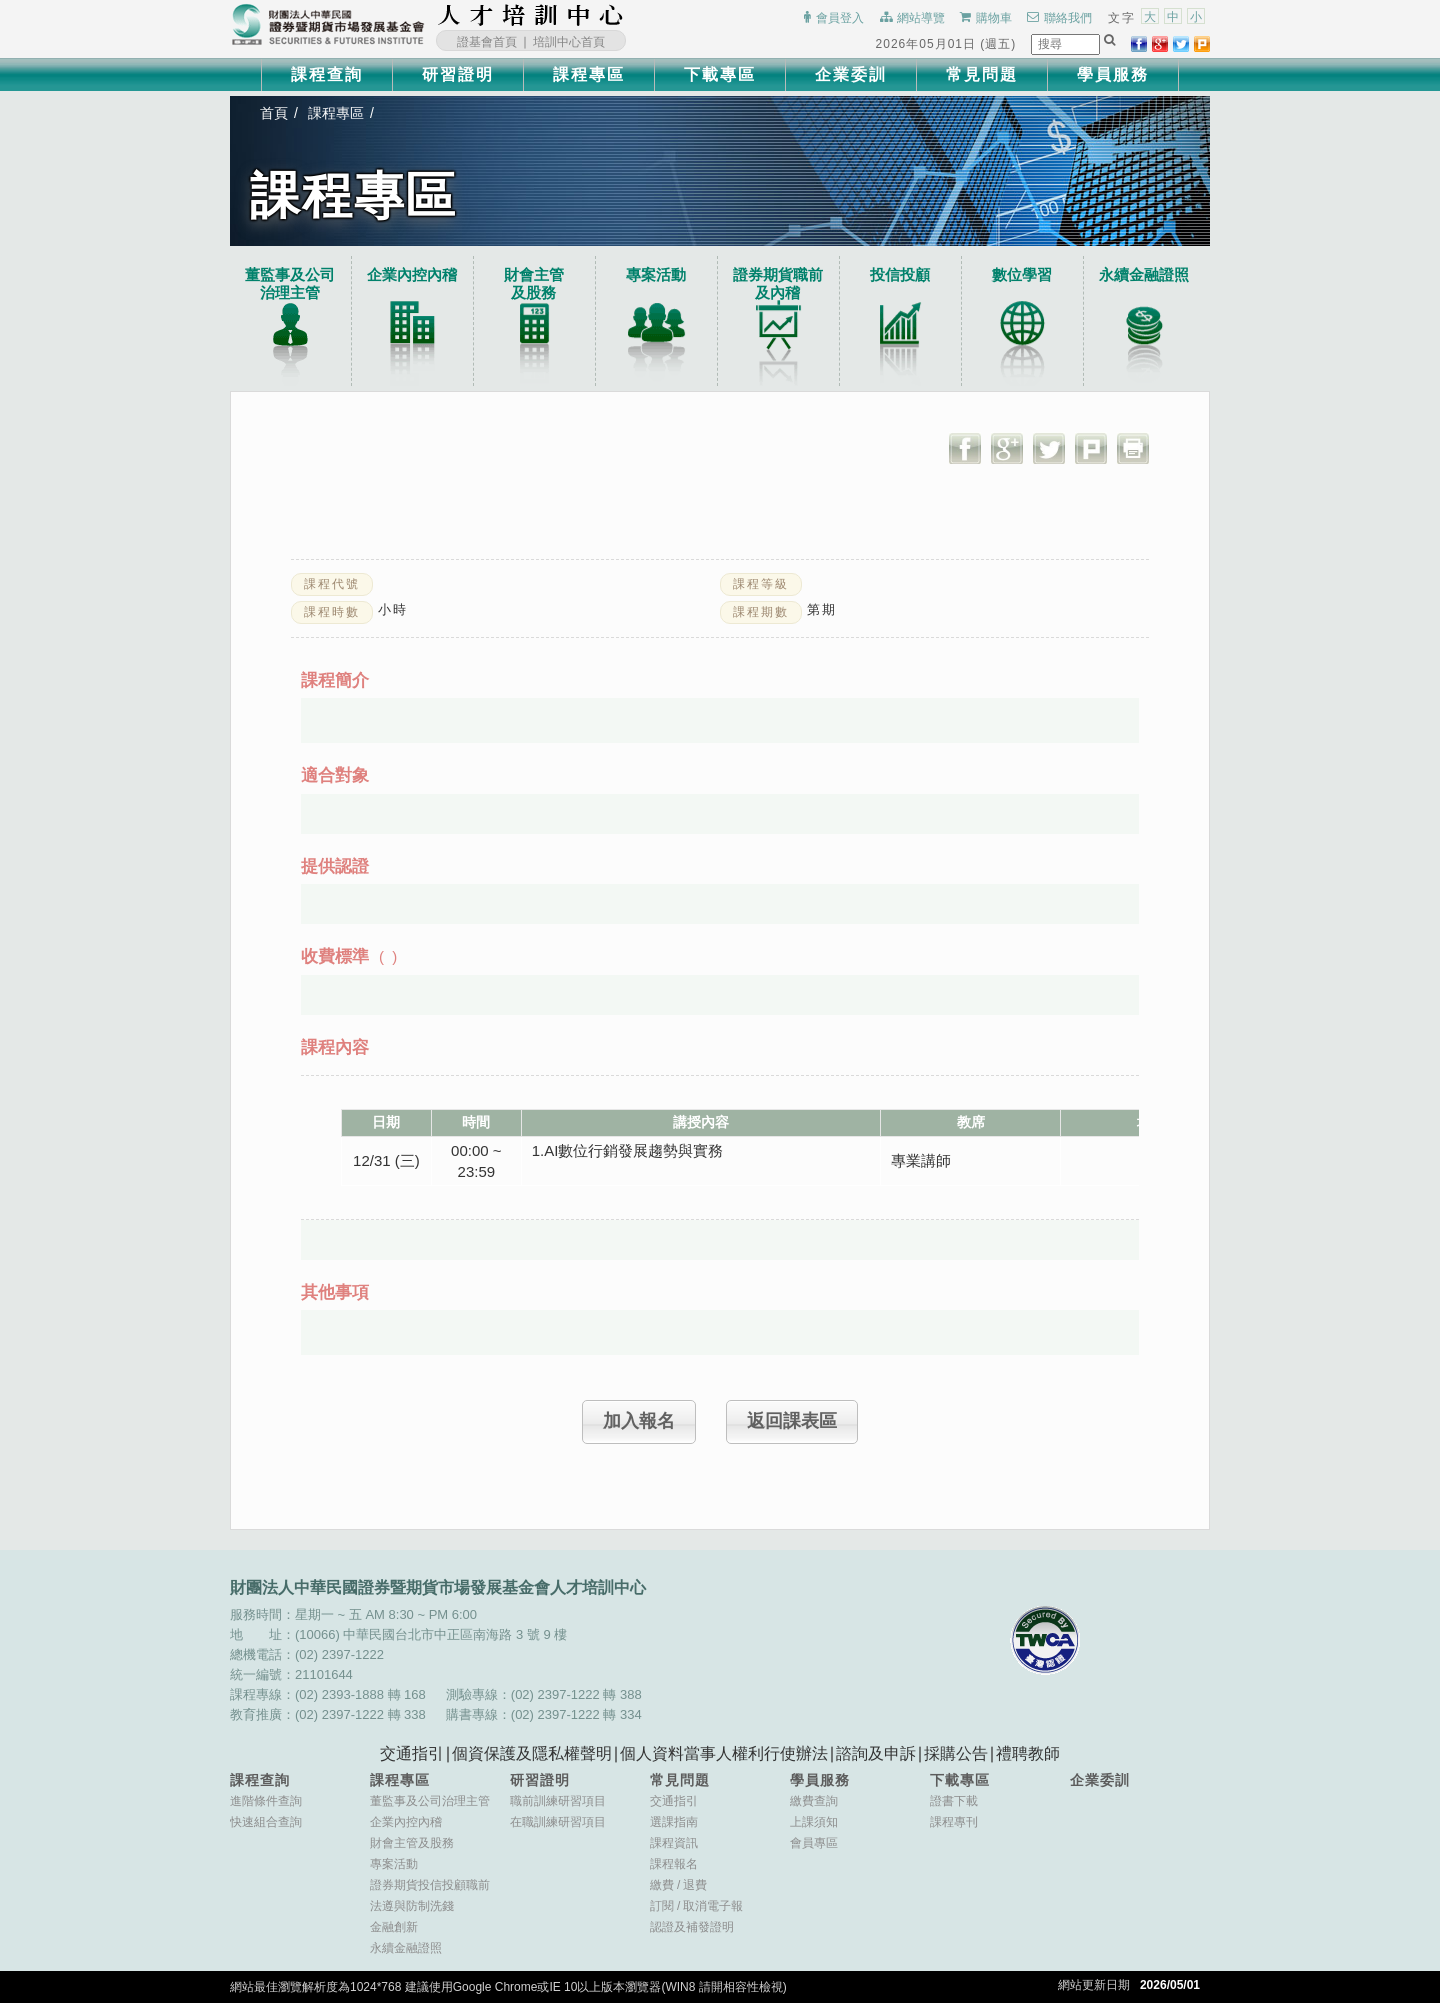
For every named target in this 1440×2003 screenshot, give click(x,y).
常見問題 (982, 74)
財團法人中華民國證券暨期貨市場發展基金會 (328, 25)
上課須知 (814, 1822)
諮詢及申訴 (876, 1753)
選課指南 (674, 1822)
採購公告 (956, 1753)
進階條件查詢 (266, 1801)
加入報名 (639, 1421)
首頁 (274, 113)
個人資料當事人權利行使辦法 (724, 1753)
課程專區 (589, 74)
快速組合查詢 (266, 1822)
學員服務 (1113, 74)
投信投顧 (900, 274)
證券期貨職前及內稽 (778, 283)
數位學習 (1022, 274)
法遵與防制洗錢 (412, 1906)
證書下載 (954, 1801)
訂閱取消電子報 (696, 1906)
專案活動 (656, 274)
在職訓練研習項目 (558, 1822)
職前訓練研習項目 (558, 1801)
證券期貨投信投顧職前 (430, 1885)
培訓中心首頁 (569, 42)
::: (630, 15)
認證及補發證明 (692, 1927)
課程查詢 (327, 74)
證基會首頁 (487, 42)
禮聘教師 (1028, 1753)
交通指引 (412, 1753)
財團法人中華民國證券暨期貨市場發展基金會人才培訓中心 (531, 15)
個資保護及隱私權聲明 (532, 1753)
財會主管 (534, 284)
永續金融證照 (1144, 274)
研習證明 (458, 74)
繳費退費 (678, 1885)
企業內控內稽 (412, 274)
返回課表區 (792, 1421)
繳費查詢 (814, 1801)
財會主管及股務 (412, 1843)
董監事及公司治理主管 (290, 283)
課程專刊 (954, 1822)
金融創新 (394, 1927)
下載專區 (720, 74)
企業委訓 (851, 74)
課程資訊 (674, 1843)
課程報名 (674, 1864)
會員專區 (814, 1843)
